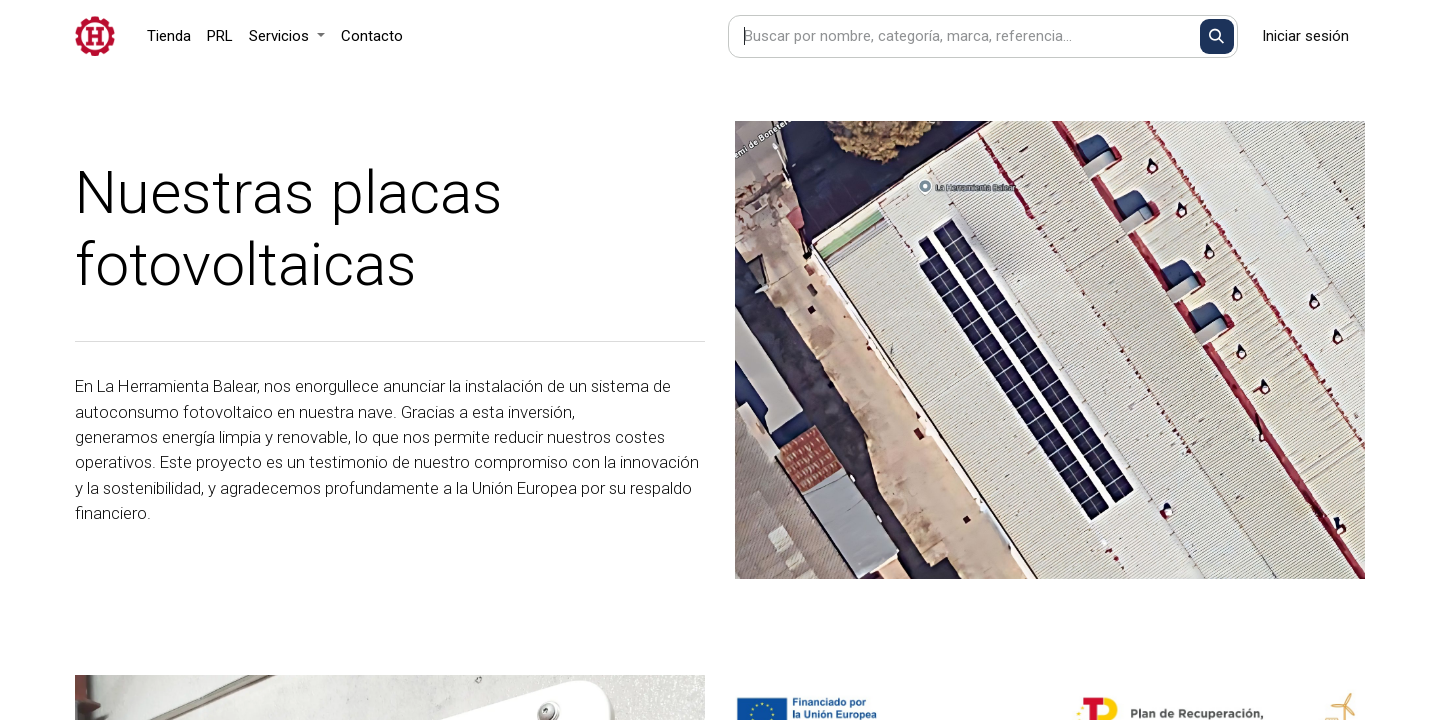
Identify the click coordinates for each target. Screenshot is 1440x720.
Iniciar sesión (1305, 36)
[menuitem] (169, 36)
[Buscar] (1217, 36)
